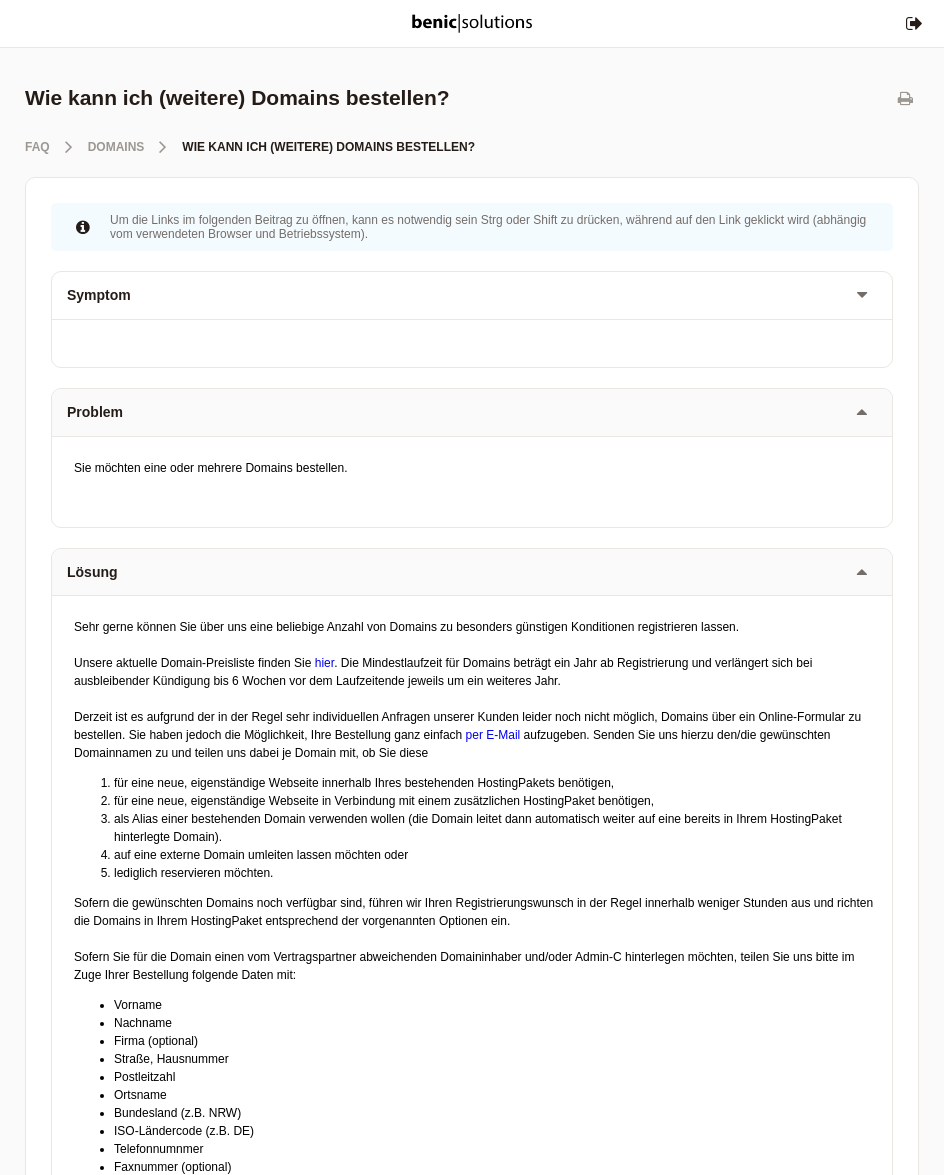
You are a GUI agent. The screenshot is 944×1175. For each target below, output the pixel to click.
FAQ (37, 147)
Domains (116, 147)
